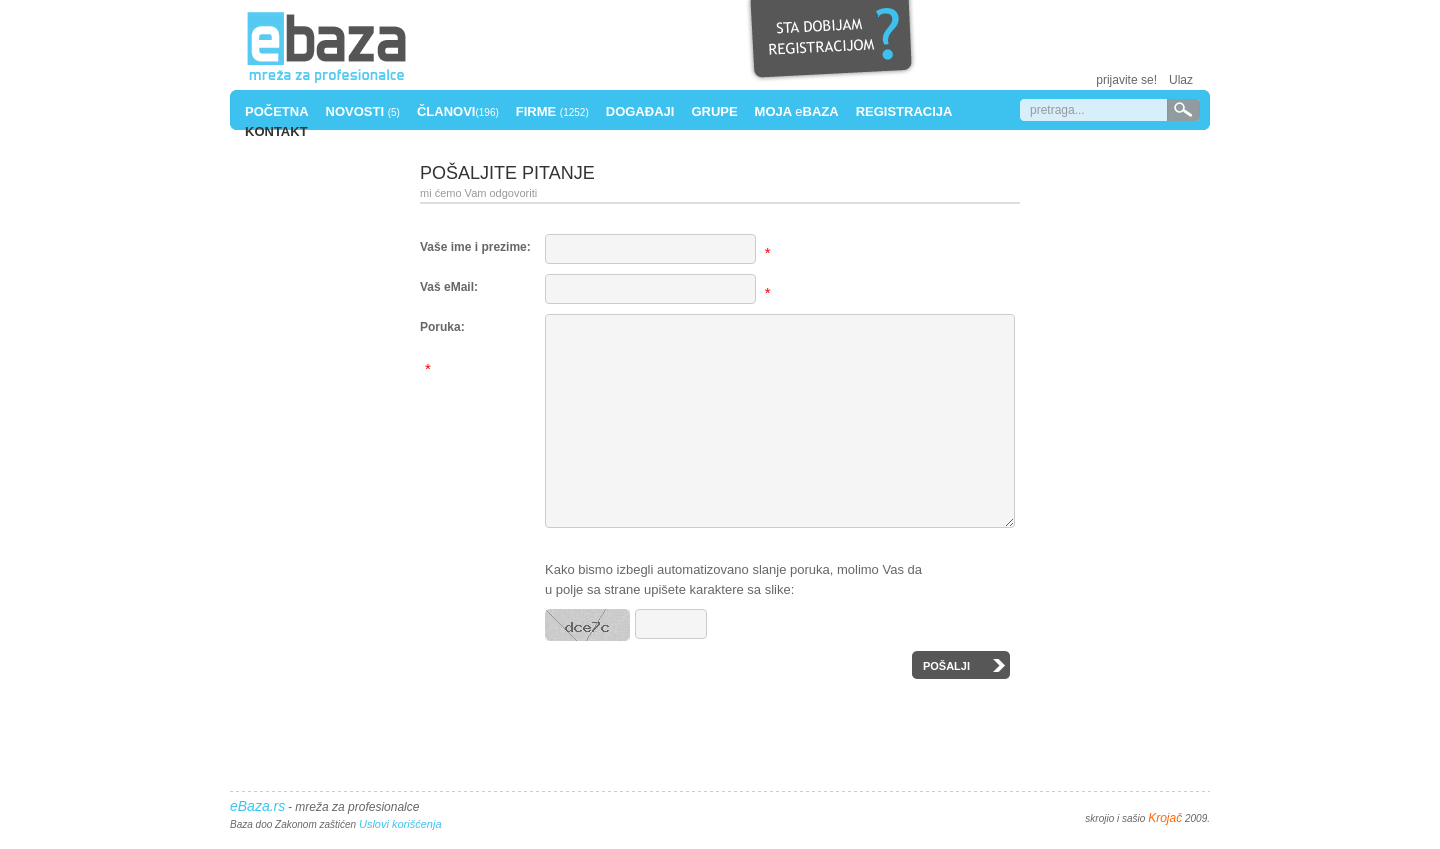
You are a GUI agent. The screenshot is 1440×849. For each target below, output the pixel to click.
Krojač (1165, 828)
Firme (552, 111)
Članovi (458, 111)
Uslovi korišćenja (400, 834)
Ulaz (1181, 80)
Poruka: (442, 327)
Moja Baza (797, 111)
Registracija (904, 111)
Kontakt (276, 131)
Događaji (640, 111)
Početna (277, 111)
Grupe (714, 111)
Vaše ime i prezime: (475, 247)
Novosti (363, 111)
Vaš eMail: (449, 287)
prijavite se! (1126, 80)
